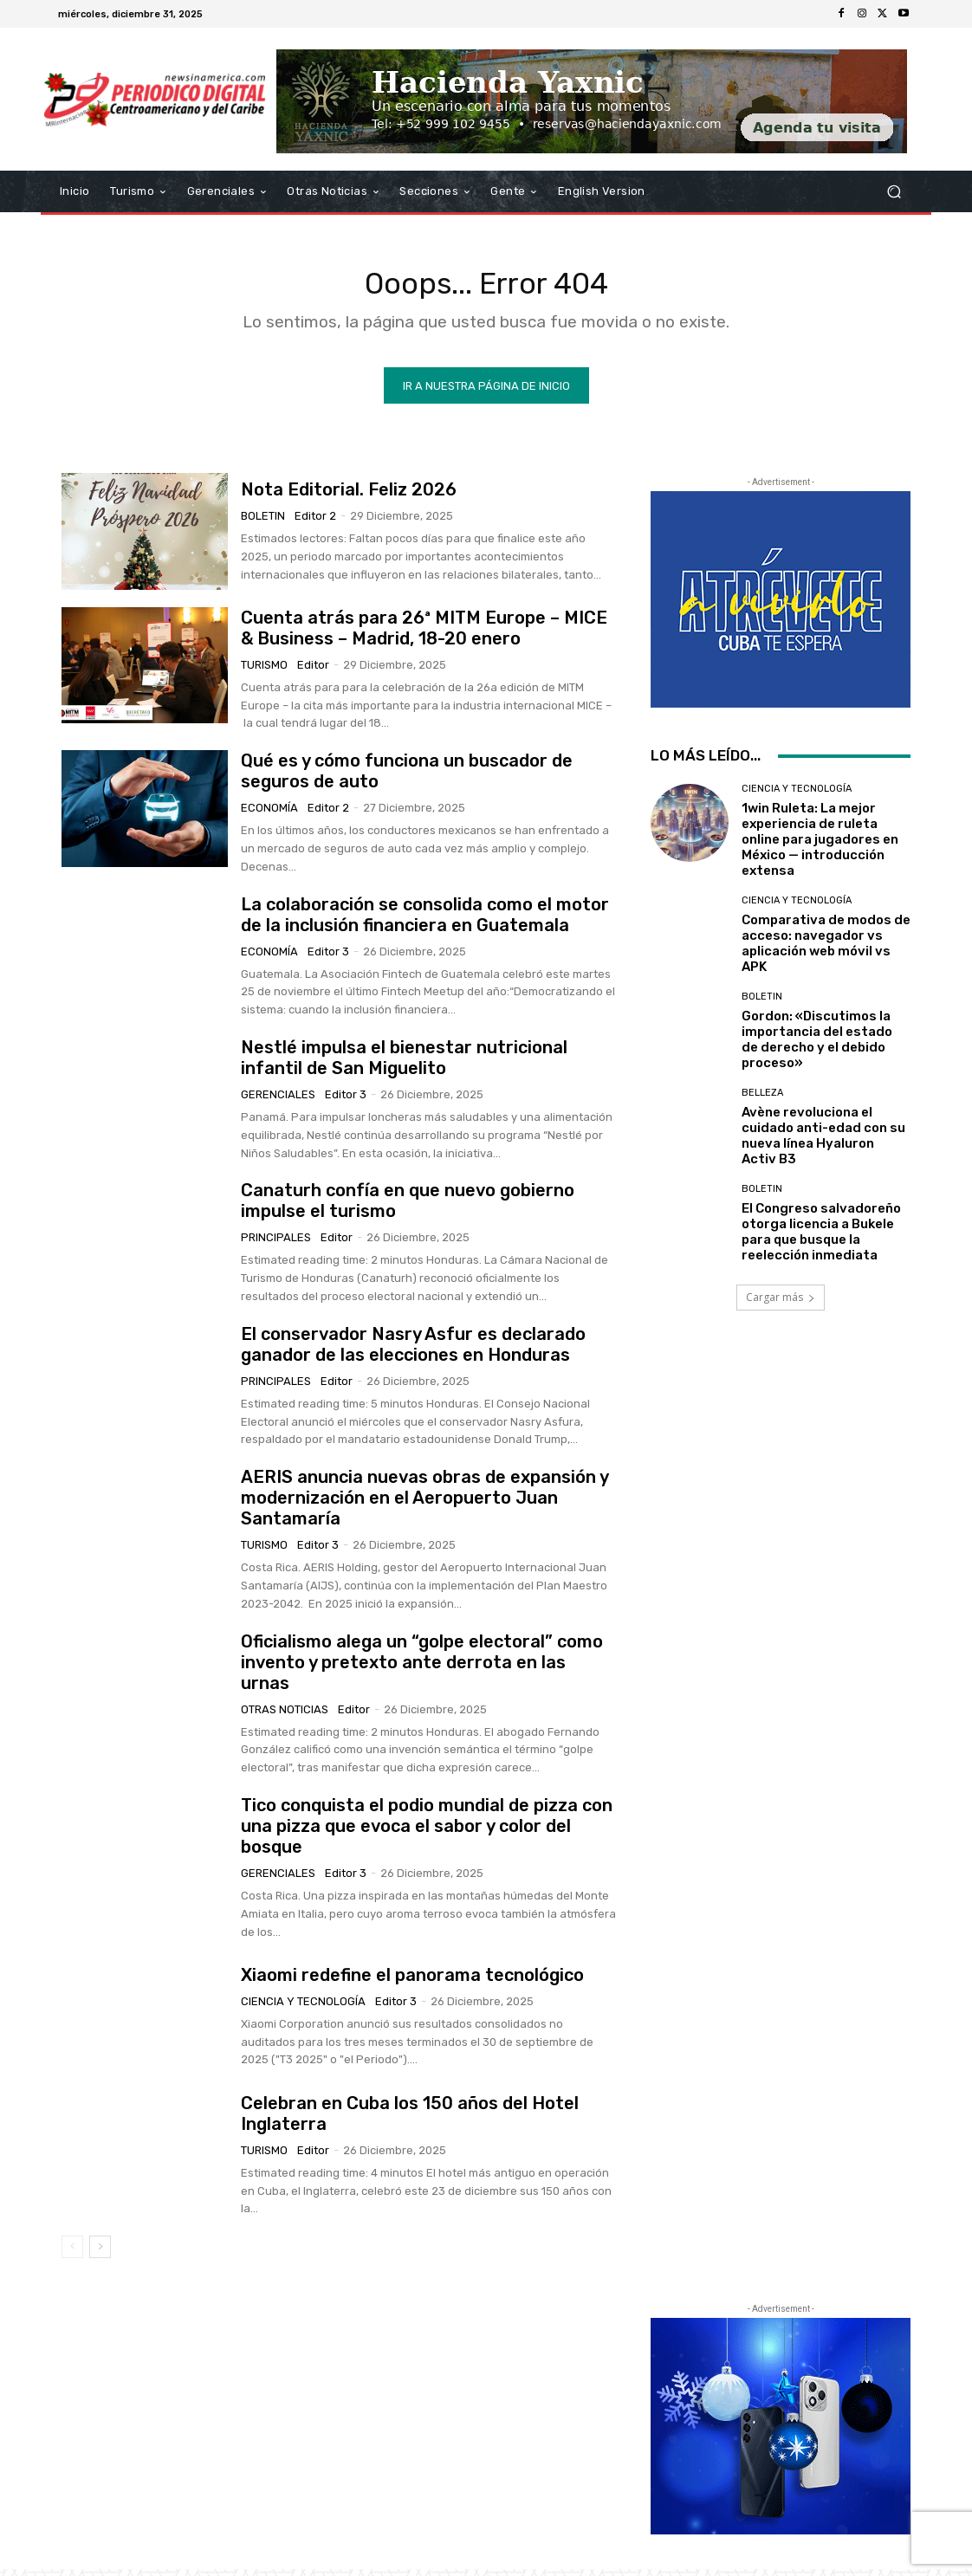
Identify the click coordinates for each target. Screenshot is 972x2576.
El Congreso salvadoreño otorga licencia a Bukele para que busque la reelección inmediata (821, 1238)
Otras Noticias (284, 1715)
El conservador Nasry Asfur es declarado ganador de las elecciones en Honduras (413, 1350)
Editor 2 (315, 521)
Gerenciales (278, 1100)
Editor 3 (328, 957)
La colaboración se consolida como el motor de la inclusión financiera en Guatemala (425, 921)
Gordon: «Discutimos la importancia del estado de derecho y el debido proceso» (817, 1046)
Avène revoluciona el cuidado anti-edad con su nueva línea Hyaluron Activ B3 (823, 1142)
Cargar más (780, 1304)
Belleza (762, 1099)
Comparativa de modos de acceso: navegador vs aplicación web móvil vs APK (826, 950)
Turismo (264, 670)
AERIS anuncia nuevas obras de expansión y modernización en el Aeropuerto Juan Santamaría (425, 1504)
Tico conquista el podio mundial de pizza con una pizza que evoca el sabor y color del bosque (426, 1832)
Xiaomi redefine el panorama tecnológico (412, 1981)
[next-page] (100, 2254)
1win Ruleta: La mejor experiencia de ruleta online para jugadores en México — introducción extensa (820, 846)
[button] (893, 192)
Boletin (263, 521)
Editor (313, 670)
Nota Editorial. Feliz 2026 (349, 495)
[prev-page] (72, 2254)
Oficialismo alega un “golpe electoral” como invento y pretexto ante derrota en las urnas (422, 1668)
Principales (276, 1244)
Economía (269, 814)
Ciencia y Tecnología (303, 2007)
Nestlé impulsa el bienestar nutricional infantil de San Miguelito (404, 1063)
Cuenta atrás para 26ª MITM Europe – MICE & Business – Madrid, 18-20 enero (424, 634)
